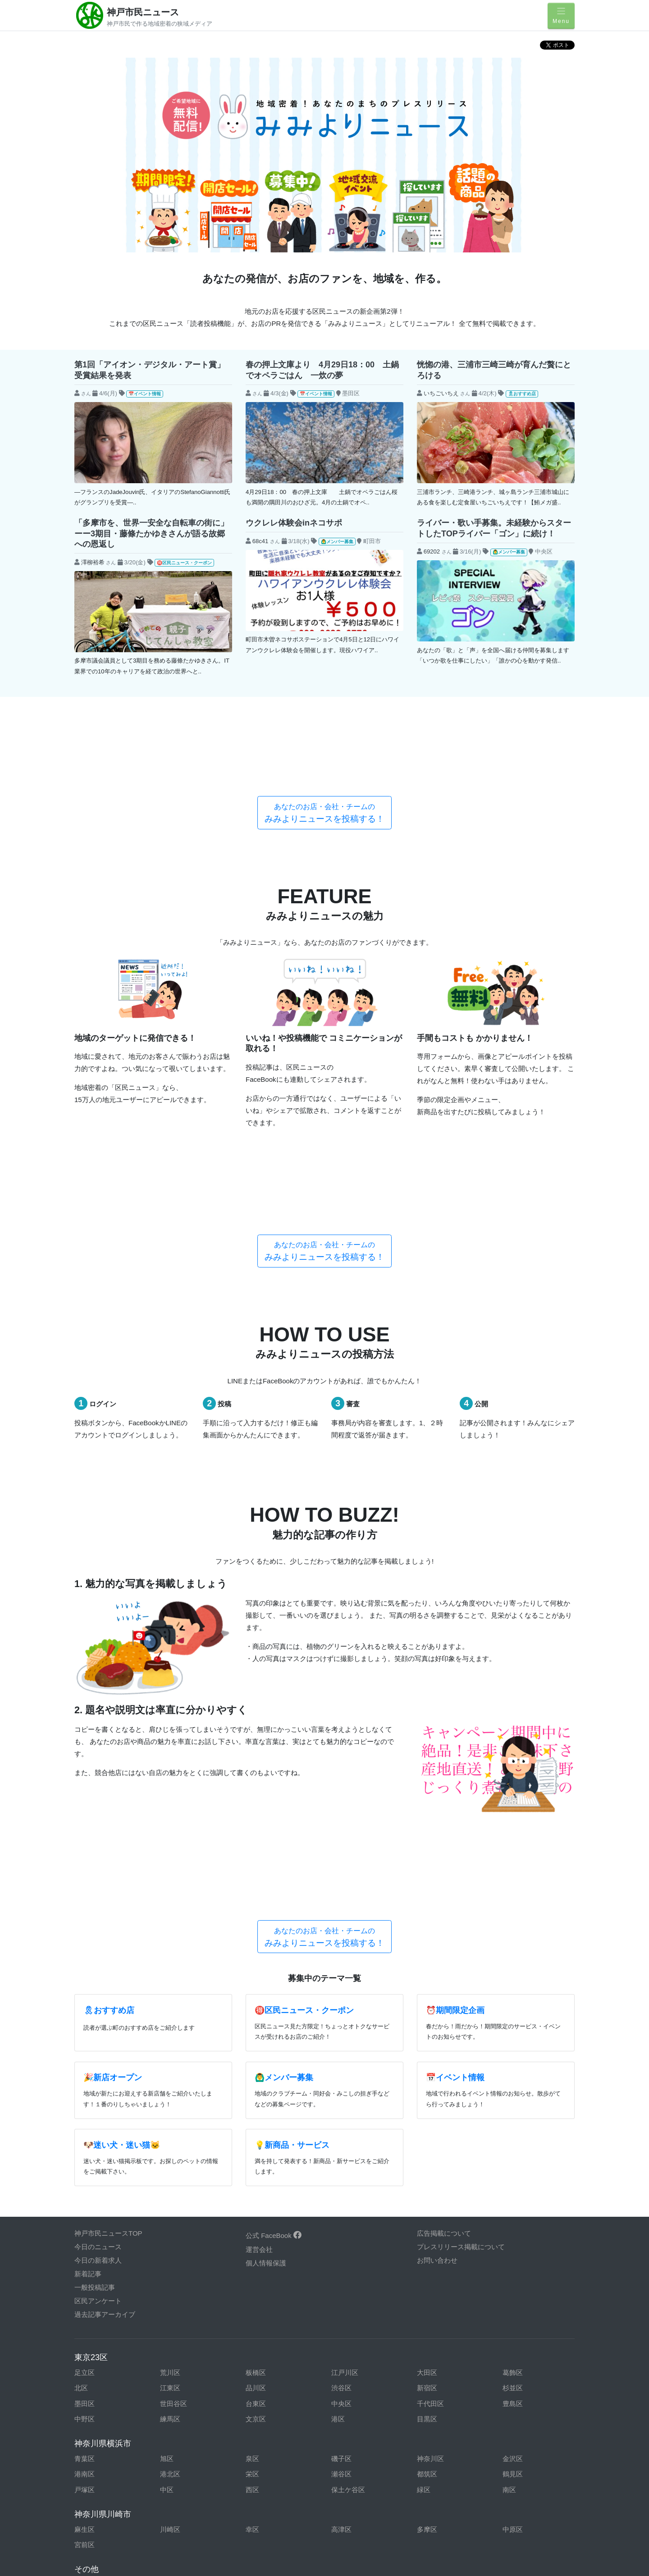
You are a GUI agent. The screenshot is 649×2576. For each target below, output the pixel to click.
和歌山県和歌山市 (530, 2478)
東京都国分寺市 (98, 2276)
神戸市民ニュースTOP (108, 1909)
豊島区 (513, 2079)
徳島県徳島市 (94, 2509)
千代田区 (430, 2079)
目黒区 (427, 2095)
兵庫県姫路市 (266, 2463)
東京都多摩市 (437, 2276)
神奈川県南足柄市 (101, 2401)
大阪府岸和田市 (98, 2478)
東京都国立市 (437, 2261)
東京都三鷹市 (437, 2307)
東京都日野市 (94, 2307)
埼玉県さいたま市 (530, 2339)
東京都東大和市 (526, 2292)
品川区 (256, 2064)
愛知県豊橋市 (351, 2432)
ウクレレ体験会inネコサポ (294, 522)
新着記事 (87, 1950)
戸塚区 (84, 2166)
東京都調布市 (523, 2276)
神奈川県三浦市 (526, 2385)
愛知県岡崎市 (266, 2432)
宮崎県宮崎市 (523, 2509)
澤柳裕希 (93, 562)
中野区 (84, 2095)
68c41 (260, 541)
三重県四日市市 (183, 2447)
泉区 (252, 2135)
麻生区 (84, 2206)
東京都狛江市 (266, 2276)
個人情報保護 (266, 1939)
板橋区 (256, 2048)
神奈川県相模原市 (444, 2370)
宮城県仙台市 (266, 2416)
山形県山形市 (351, 2416)
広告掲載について (444, 1909)
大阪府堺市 (177, 2478)
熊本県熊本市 (437, 2509)
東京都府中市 (180, 2307)
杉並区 (513, 2064)
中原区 (513, 2206)
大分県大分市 (180, 2525)
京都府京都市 (351, 2463)
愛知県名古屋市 (440, 2432)
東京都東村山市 (440, 2292)
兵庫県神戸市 (180, 2463)
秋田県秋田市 (523, 2401)
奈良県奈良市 (437, 2463)
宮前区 (84, 2221)
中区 (167, 2166)
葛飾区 (513, 2048)
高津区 (341, 2206)
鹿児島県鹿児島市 (358, 2509)
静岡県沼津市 (437, 2447)
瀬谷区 (341, 2150)
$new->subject (96, 408)
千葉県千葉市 (437, 2323)
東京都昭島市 (94, 2261)
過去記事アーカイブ (104, 1991)
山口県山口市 (351, 2494)
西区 (252, 2166)
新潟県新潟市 (94, 2432)
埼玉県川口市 (266, 2339)
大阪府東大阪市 (355, 2478)
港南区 (84, 2150)
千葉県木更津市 (355, 2323)
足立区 (84, 2048)
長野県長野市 (266, 2447)
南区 (509, 2166)
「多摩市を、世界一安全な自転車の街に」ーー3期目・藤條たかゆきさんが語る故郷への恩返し (151, 533)
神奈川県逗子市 (98, 2385)
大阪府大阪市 (523, 2463)
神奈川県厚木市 (440, 2354)
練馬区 (170, 2095)
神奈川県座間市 (526, 2370)
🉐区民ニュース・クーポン (184, 562)
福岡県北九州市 (183, 2509)
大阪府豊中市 (266, 2478)
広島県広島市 (94, 2494)
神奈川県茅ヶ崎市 (187, 2385)
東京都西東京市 (98, 2292)
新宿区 (427, 2064)
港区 (338, 2095)
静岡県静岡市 (351, 2447)
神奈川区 (430, 2135)
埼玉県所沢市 (94, 2354)
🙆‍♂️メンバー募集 (337, 541)
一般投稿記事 (94, 1963)
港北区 (170, 2150)
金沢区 (513, 2135)
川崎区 (170, 2206)
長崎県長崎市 (94, 2525)
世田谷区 (173, 2079)
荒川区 (170, 2048)
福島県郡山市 (180, 2416)
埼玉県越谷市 (437, 2339)
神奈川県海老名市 (187, 2370)
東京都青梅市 (266, 2261)
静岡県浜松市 (523, 2447)
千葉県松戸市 (180, 2339)
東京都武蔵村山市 (101, 2323)
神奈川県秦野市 (269, 2385)
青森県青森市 (94, 2416)
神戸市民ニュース (143, 12)
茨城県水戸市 (351, 2354)
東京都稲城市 (180, 2261)
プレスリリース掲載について (461, 1923)
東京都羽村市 (266, 2292)
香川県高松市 (523, 2494)
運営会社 (259, 1926)
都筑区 (427, 2150)
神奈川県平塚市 (355, 2385)
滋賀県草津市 (437, 2478)
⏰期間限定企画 (455, 1686)
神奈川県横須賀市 (273, 2401)
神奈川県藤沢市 (440, 2385)
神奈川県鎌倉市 (355, 2370)
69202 (432, 551)
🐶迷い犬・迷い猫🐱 (121, 1821)
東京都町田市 (351, 2307)
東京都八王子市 (183, 2292)
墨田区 (84, 2079)
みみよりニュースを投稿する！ (324, 746)
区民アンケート (98, 1977)
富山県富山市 (180, 2432)
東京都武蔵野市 (526, 2307)
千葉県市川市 (180, 2323)
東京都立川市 (351, 2276)
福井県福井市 (437, 2416)
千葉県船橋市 (94, 2339)
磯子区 (341, 2135)
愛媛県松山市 (437, 2494)
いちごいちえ (441, 393)
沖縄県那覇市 (266, 2525)
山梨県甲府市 (94, 2463)
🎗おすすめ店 (522, 393)
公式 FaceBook (274, 1912)
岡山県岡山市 (266, 2494)
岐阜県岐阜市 (523, 2432)
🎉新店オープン (112, 1753)
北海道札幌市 (351, 2401)
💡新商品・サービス (292, 1821)
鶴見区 (513, 2150)
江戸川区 (344, 2048)
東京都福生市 (266, 2307)
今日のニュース (98, 1923)
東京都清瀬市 (351, 2261)
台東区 (256, 2079)
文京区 (256, 2095)
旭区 (167, 2135)
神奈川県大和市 (183, 2401)
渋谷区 (341, 2064)
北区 (81, 2064)
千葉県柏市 (262, 2323)
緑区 (423, 2166)
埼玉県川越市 (351, 2339)
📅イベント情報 (144, 393)
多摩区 (427, 2206)
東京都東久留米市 (358, 2292)
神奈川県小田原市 (273, 2370)
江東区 (170, 2064)
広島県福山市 (180, 2494)
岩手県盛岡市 (437, 2401)
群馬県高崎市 (266, 2354)
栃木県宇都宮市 (183, 2354)
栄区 (252, 2150)
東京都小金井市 (526, 2261)
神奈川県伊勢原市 (101, 2370)
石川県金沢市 (523, 2416)
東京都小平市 (180, 2276)
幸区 (252, 2206)
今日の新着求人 (98, 1936)
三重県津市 (91, 2447)
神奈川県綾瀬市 (526, 2354)
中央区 (341, 2079)
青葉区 (84, 2135)
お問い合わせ (437, 1936)
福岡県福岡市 (266, 2509)
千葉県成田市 (523, 2323)
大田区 (427, 2048)
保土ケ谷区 (348, 2166)
